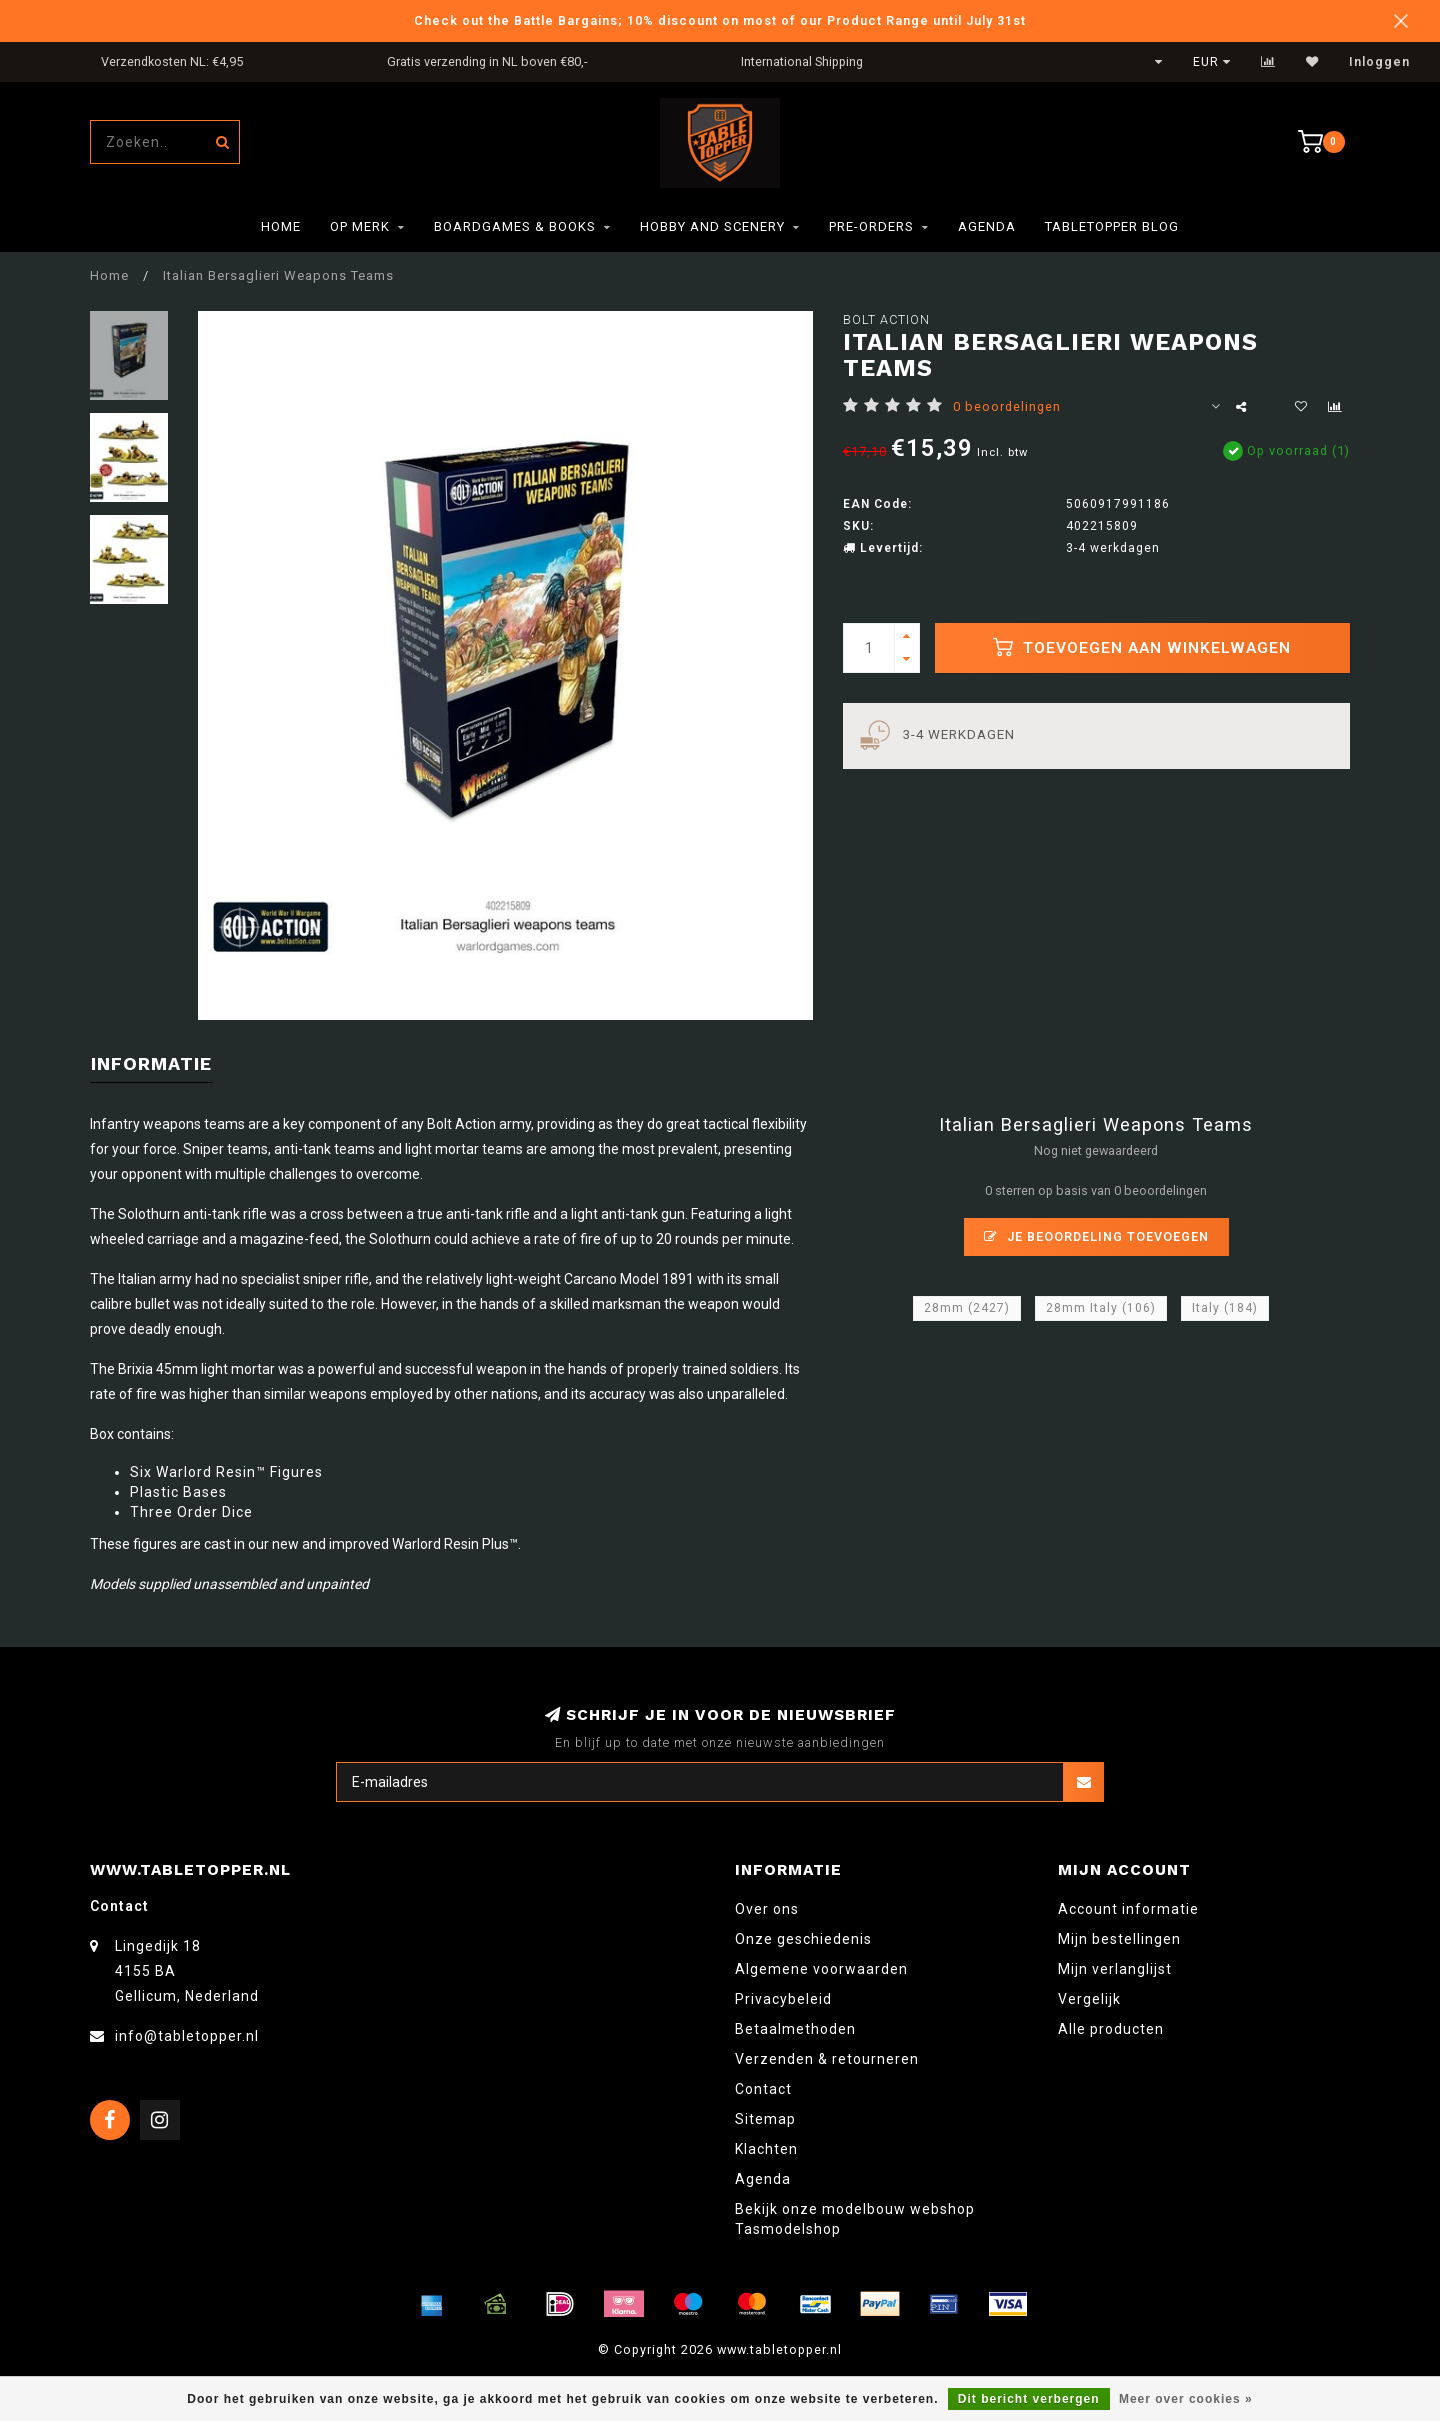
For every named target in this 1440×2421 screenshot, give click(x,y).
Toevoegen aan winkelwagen (1142, 647)
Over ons (767, 1909)
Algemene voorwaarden (821, 1969)
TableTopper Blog (1112, 226)
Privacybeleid (783, 1999)
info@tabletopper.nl (187, 2036)
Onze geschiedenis (803, 1939)
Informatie (151, 1063)
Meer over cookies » (1186, 2399)
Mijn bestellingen (1119, 1939)
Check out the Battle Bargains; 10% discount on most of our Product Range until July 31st (720, 20)
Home (281, 226)
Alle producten (1111, 2029)
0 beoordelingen (1007, 406)
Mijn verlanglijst (1115, 1969)
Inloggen (1379, 62)
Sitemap (765, 2119)
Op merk (360, 226)
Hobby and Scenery (712, 226)
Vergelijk (1089, 1999)
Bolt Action (886, 319)
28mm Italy (1101, 1308)
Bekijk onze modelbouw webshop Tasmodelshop (855, 2219)
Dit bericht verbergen (1029, 2399)
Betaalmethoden (795, 2029)
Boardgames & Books (515, 226)
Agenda (987, 226)
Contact (763, 2089)
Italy (1225, 1308)
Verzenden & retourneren (827, 2059)
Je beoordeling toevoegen (1096, 1236)
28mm (967, 1308)
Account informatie (1128, 1909)
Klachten (766, 2149)
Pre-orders (871, 226)
